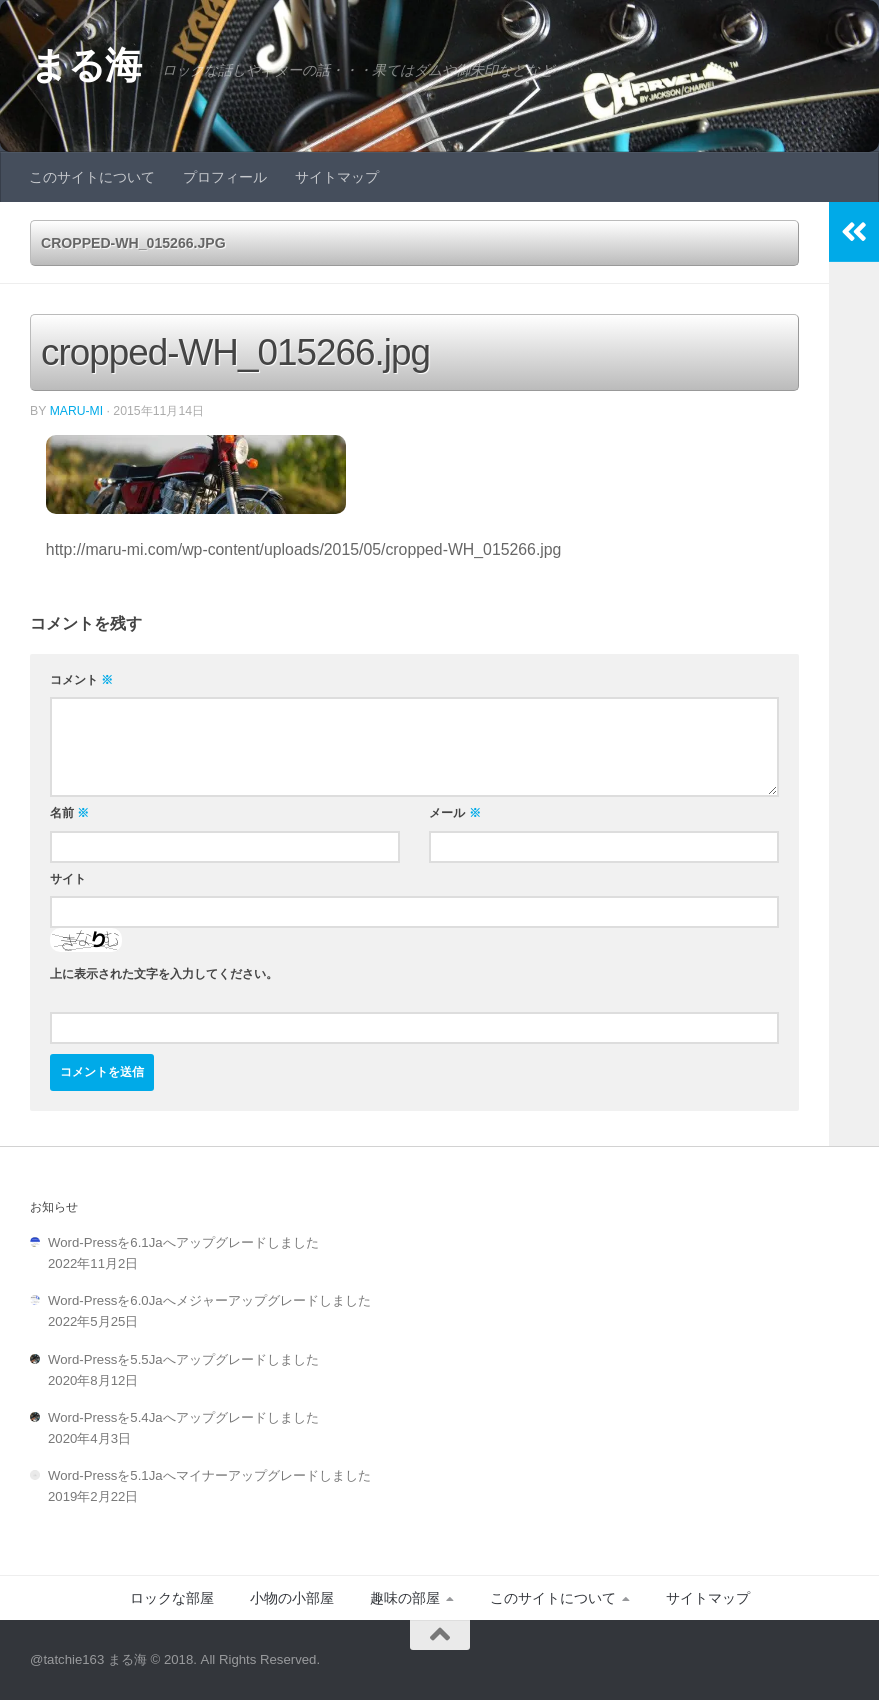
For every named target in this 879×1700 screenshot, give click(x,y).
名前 (69, 813)
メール (454, 813)
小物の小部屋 (292, 1598)
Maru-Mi (77, 411)
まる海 (86, 65)
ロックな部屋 (172, 1598)
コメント (81, 680)
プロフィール (225, 177)
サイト (68, 878)
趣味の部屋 (405, 1598)
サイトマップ (337, 177)
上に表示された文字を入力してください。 (164, 973)
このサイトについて (92, 177)
